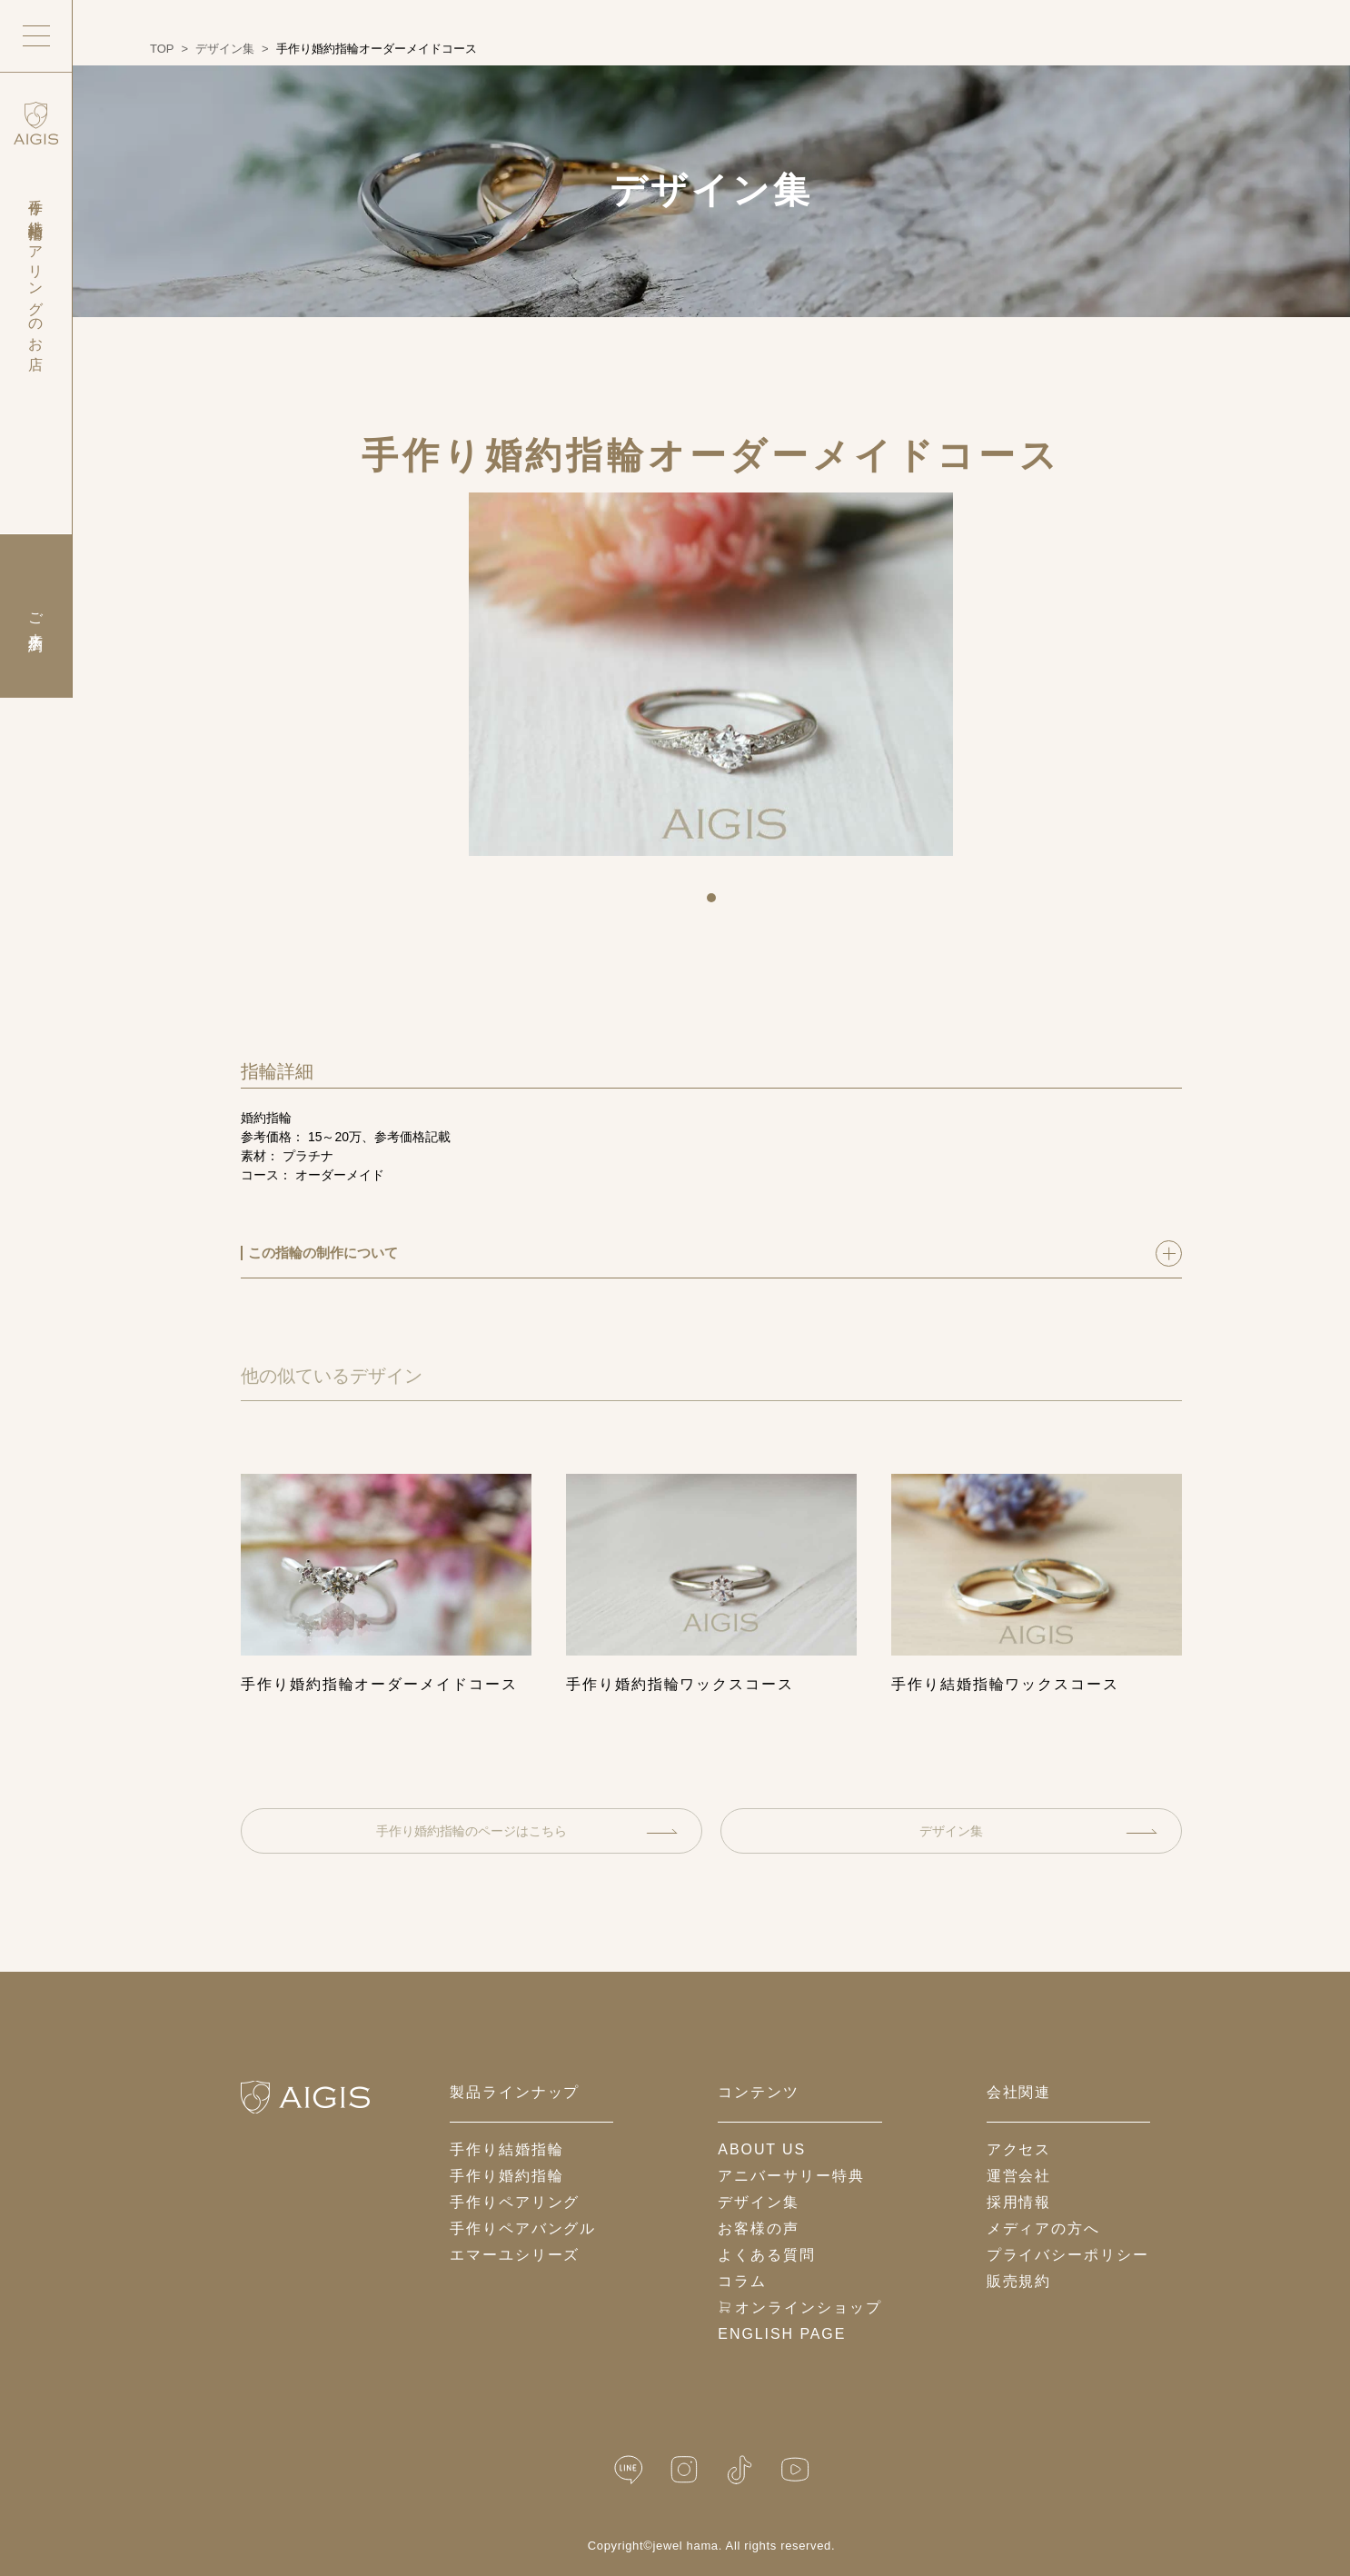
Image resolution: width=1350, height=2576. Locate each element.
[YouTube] (795, 2470)
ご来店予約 (36, 616)
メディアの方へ (1043, 2228)
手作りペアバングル (523, 2228)
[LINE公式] (629, 2470)
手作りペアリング (515, 2202)
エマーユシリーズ (515, 2255)
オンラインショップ (799, 2307)
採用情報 (1019, 2202)
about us (762, 2149)
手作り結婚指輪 (506, 2149)
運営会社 (1019, 2175)
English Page (782, 2334)
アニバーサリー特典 (791, 2175)
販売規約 (1019, 2281)
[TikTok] (739, 2470)
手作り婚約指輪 (506, 2175)
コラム (742, 2281)
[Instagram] (684, 2470)
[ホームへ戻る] (305, 2097)
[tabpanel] (711, 674)
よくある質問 (767, 2255)
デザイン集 (1038, 1831)
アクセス (1019, 2149)
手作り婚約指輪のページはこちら (527, 1831)
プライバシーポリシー (1068, 2255)
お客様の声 (758, 2228)
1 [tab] (718, 904)
